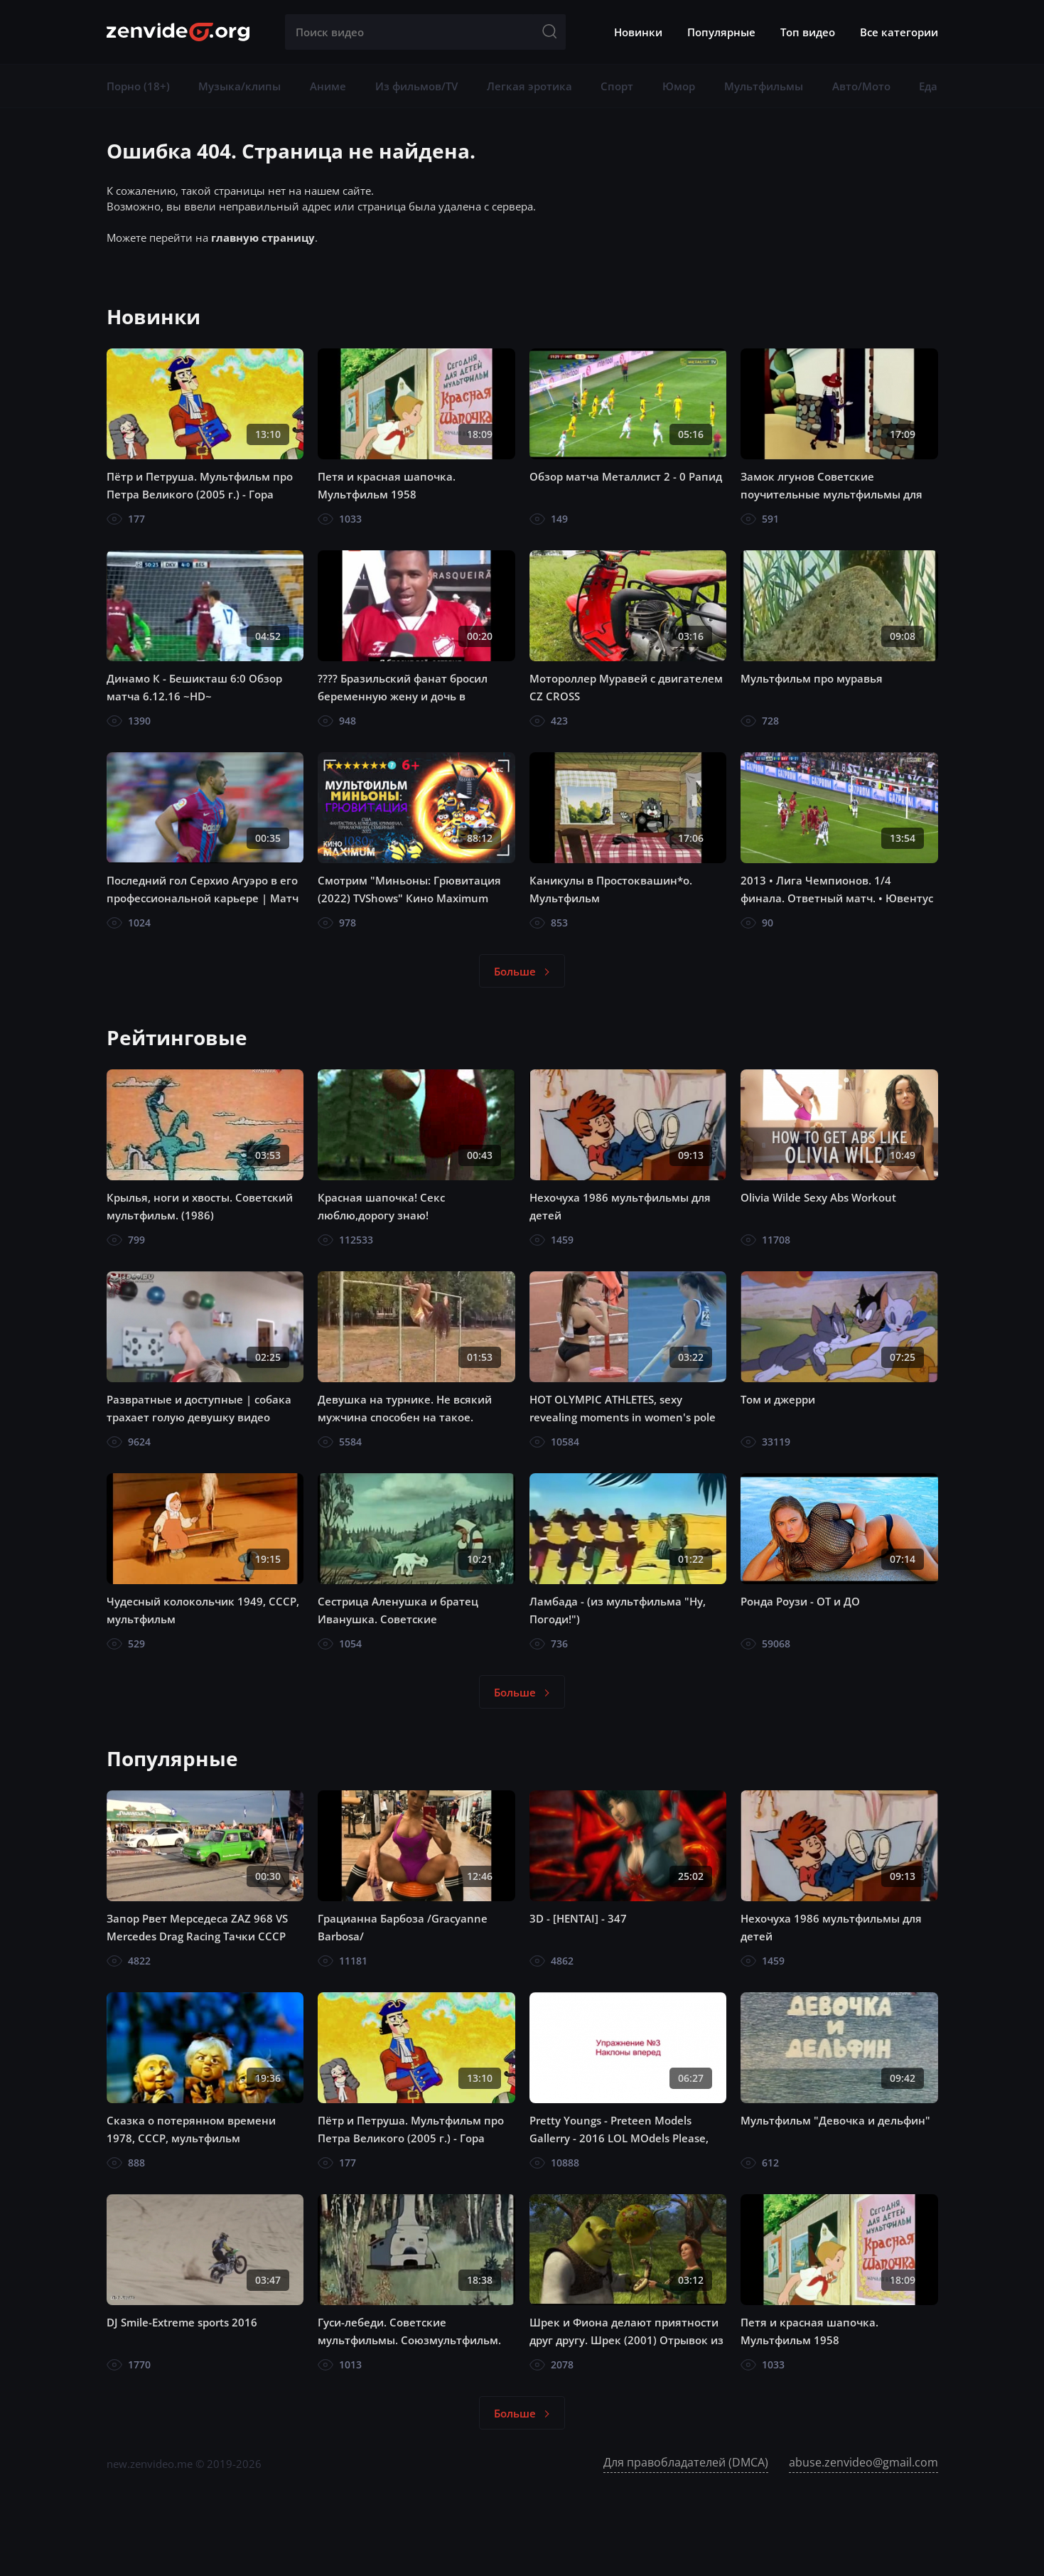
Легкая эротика (529, 86)
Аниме (328, 86)
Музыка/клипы (239, 86)
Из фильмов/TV (416, 86)
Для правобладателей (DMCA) (685, 2462)
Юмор (678, 86)
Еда (928, 86)
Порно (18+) (138, 86)
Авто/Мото (861, 86)
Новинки (638, 32)
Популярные (721, 32)
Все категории (899, 32)
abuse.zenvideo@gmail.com (863, 2462)
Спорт (617, 86)
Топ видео (807, 32)
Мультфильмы (763, 86)
